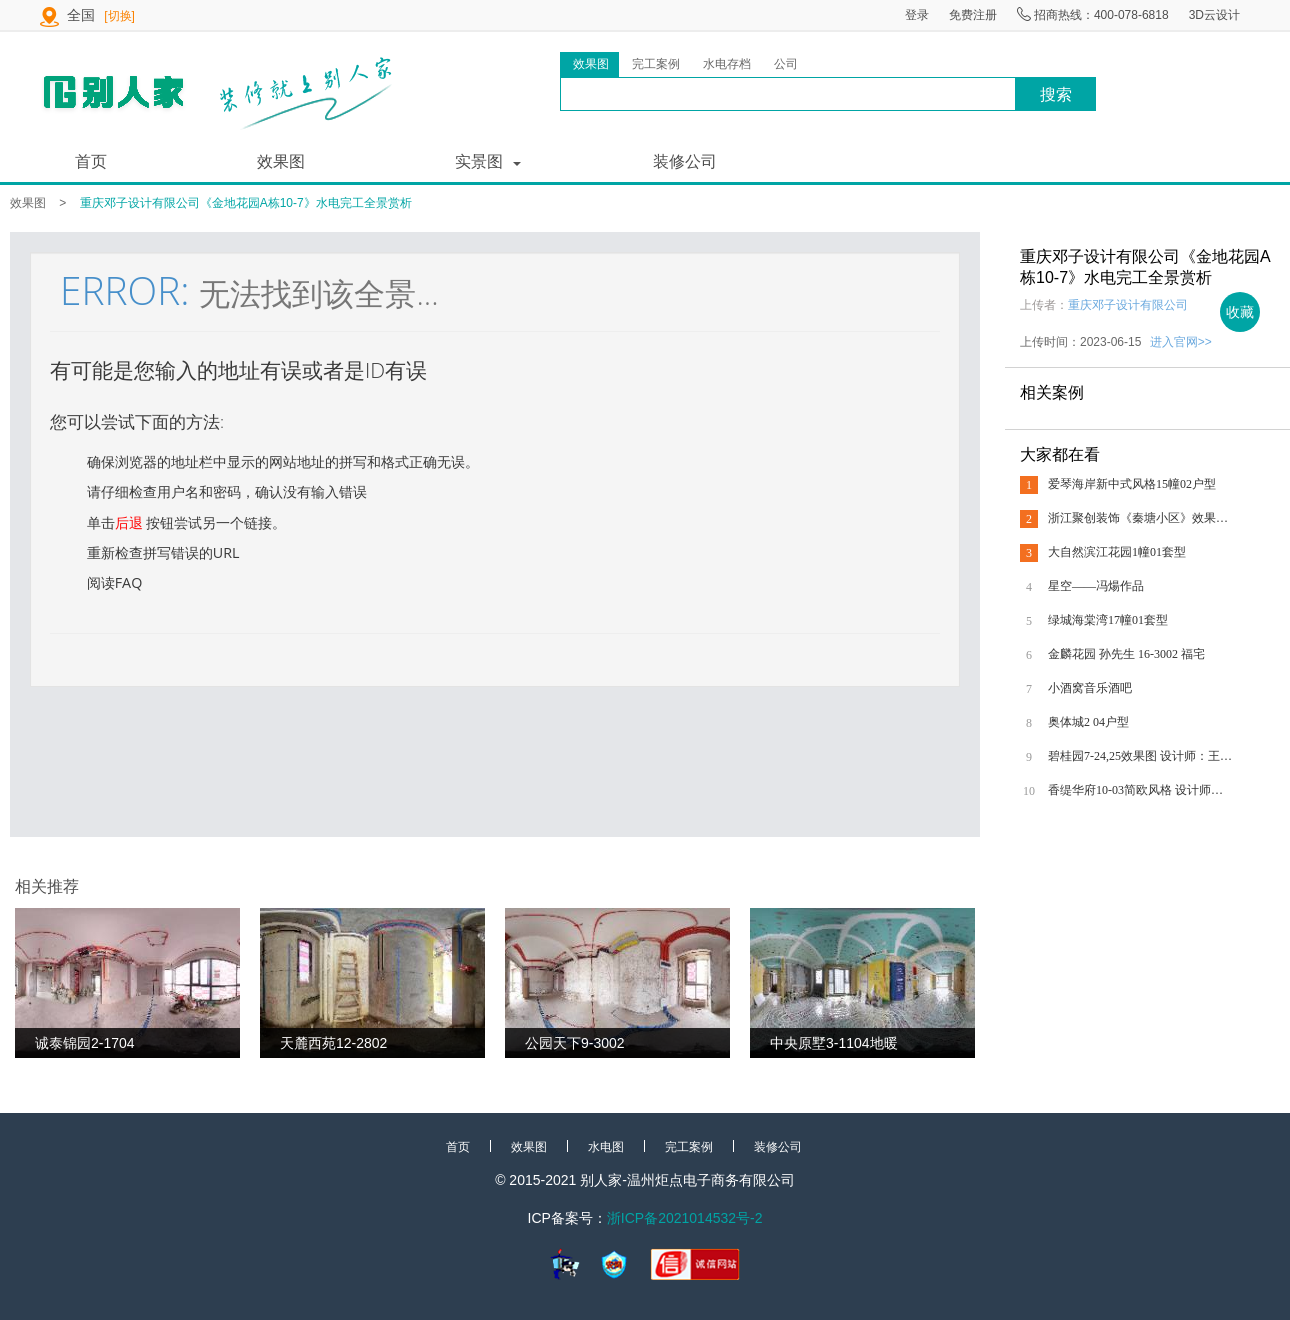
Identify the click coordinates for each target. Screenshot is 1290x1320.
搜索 (1056, 94)
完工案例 (689, 1147)
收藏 (1240, 312)
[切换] (119, 16)
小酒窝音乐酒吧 (1090, 688)
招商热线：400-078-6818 (1093, 15)
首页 (91, 161)
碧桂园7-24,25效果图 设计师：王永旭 (1140, 756)
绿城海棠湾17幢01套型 (1108, 620)
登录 (917, 15)
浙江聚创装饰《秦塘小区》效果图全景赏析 (1140, 518)
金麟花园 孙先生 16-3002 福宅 (1126, 654)
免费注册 (973, 15)
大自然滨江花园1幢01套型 (1117, 552)
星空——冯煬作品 (1096, 586)
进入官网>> (1181, 342)
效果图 (281, 161)
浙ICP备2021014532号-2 (685, 1218)
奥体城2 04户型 (1088, 722)
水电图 (606, 1147)
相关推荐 (47, 886)
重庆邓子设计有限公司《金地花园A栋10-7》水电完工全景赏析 (246, 203)
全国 (83, 15)
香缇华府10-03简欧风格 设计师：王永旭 (1140, 790)
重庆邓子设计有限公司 (1128, 305)
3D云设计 (1214, 15)
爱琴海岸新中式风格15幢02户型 (1132, 484)
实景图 (479, 161)
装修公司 (685, 161)
